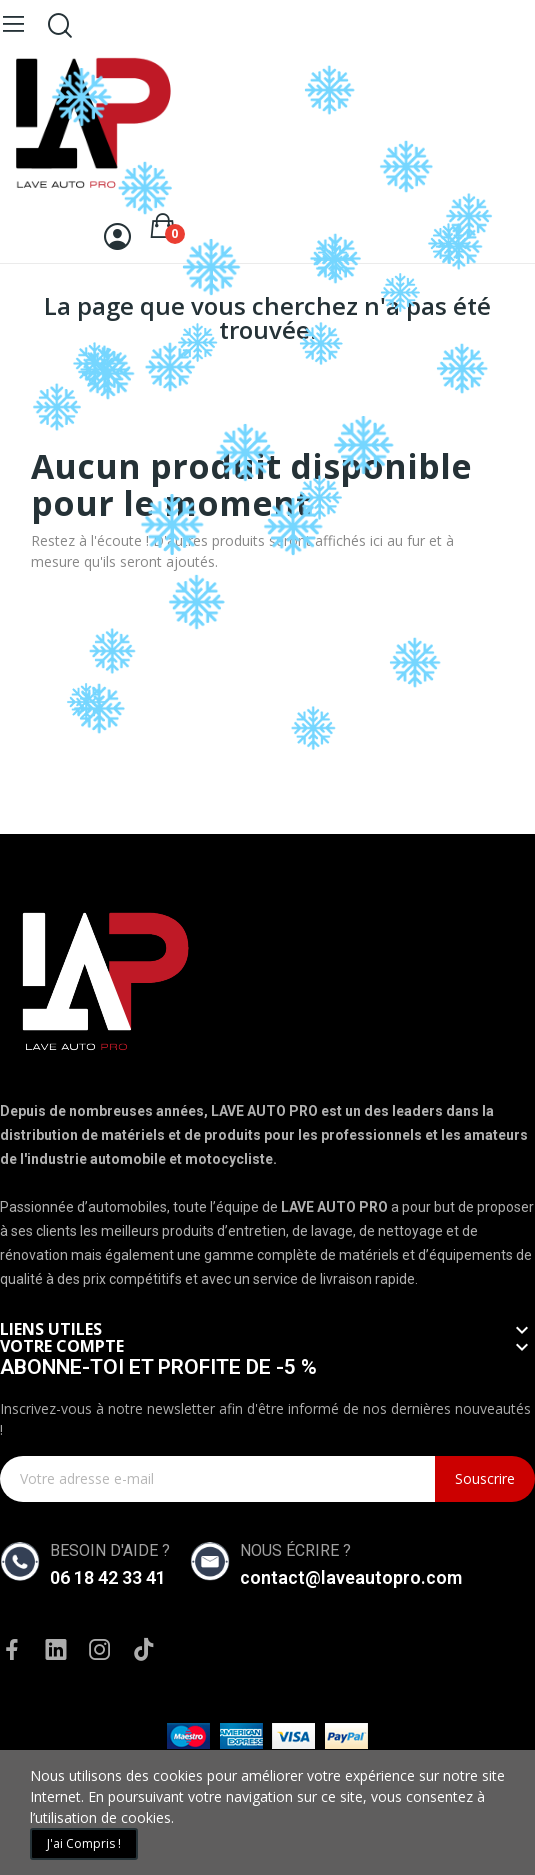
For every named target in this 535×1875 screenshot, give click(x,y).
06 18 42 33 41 (108, 1577)
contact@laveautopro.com (351, 1577)
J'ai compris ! (84, 1843)
